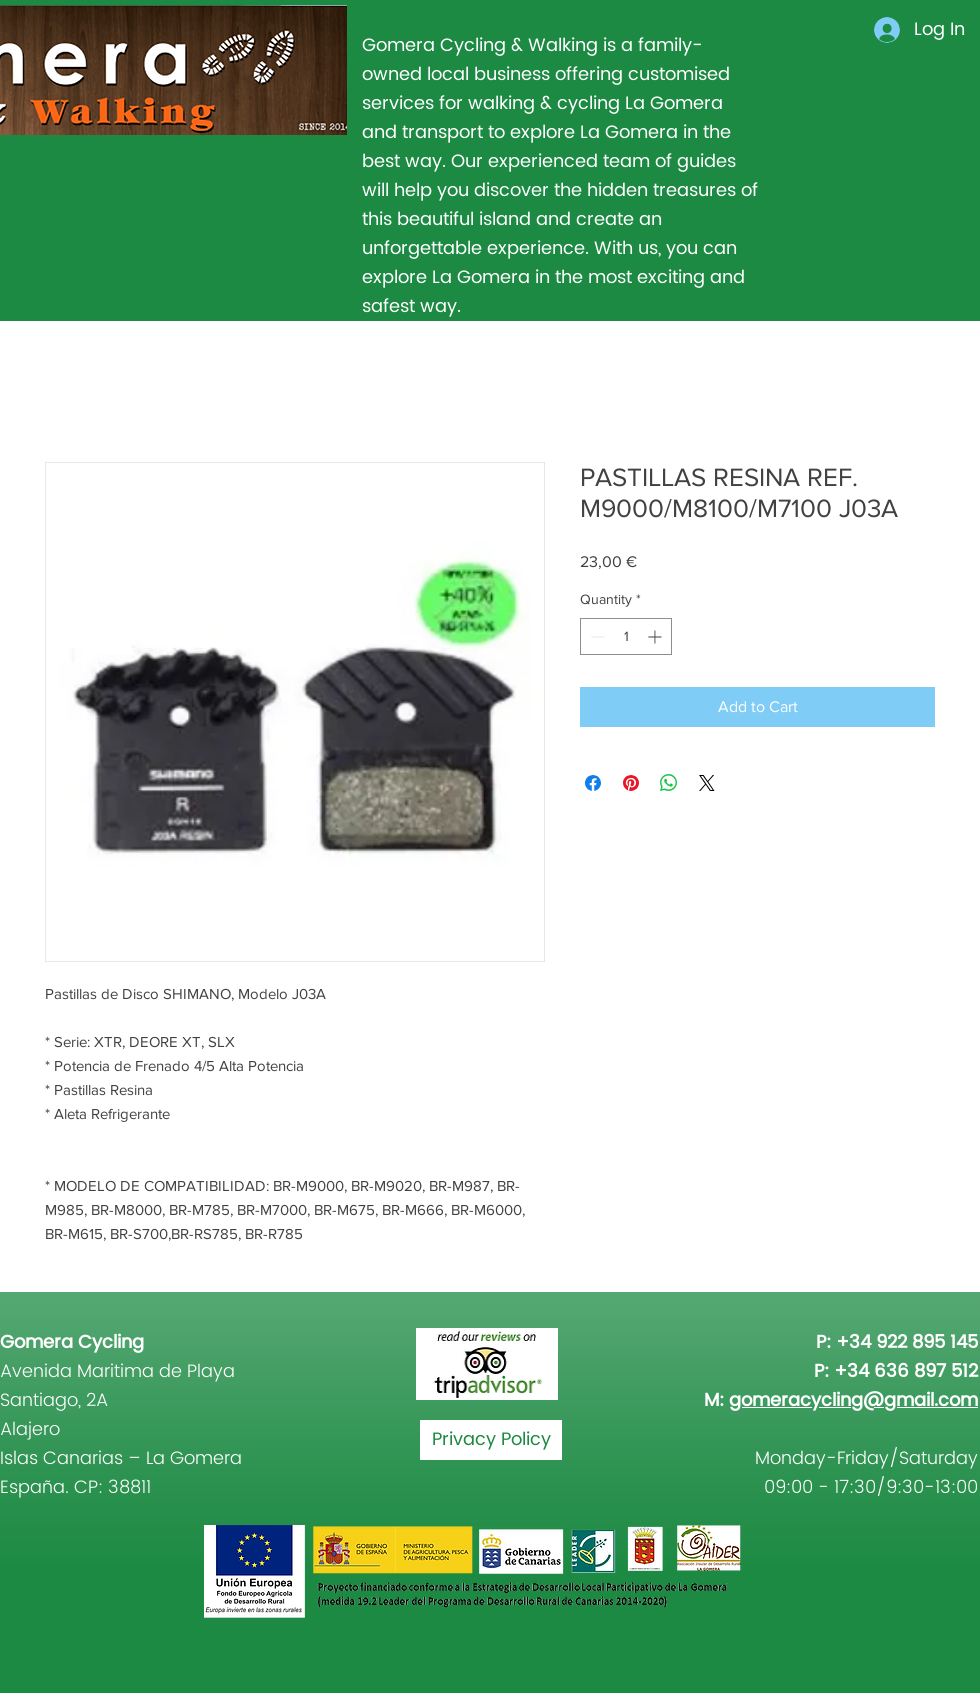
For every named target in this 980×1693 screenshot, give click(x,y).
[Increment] (656, 636)
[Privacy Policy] (491, 1440)
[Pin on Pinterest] (631, 783)
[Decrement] (595, 636)
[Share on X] (707, 783)
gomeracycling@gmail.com (853, 1400)
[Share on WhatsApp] (669, 783)
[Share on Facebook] (593, 783)
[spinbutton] (626, 636)
